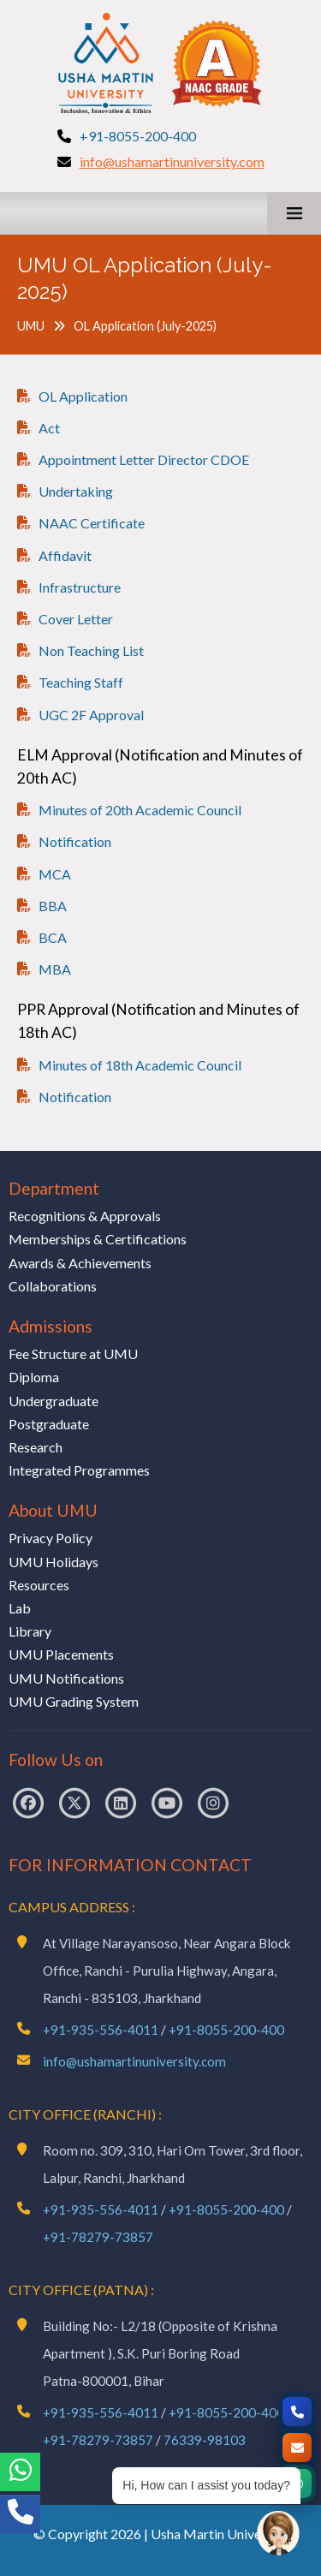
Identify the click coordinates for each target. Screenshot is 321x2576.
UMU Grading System (74, 1701)
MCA (55, 874)
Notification (75, 841)
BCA (53, 937)
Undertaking (76, 491)
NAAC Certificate (92, 523)
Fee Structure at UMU (73, 1353)
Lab (20, 1608)
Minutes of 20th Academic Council (140, 810)
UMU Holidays (53, 1561)
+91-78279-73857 (98, 2237)
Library (30, 1631)
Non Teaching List (91, 650)
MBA (55, 969)
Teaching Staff (81, 682)
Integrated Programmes (79, 1470)
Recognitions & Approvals (85, 1216)
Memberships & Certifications (98, 1239)
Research (35, 1447)
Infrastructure (80, 587)
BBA (53, 905)
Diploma (34, 1376)
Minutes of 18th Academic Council (140, 1065)
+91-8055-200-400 (138, 136)
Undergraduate (53, 1400)
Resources (39, 1585)
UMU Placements (61, 1654)
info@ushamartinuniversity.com (172, 161)
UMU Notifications (66, 1678)
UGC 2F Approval (91, 715)
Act (49, 428)
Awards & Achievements (80, 1263)
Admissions (50, 1326)
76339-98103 (204, 2440)
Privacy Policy (50, 1538)
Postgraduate (49, 1424)
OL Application (83, 396)
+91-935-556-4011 (100, 2029)
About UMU (53, 1510)
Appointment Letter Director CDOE (144, 459)
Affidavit (65, 555)
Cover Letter (76, 619)
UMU (31, 326)
